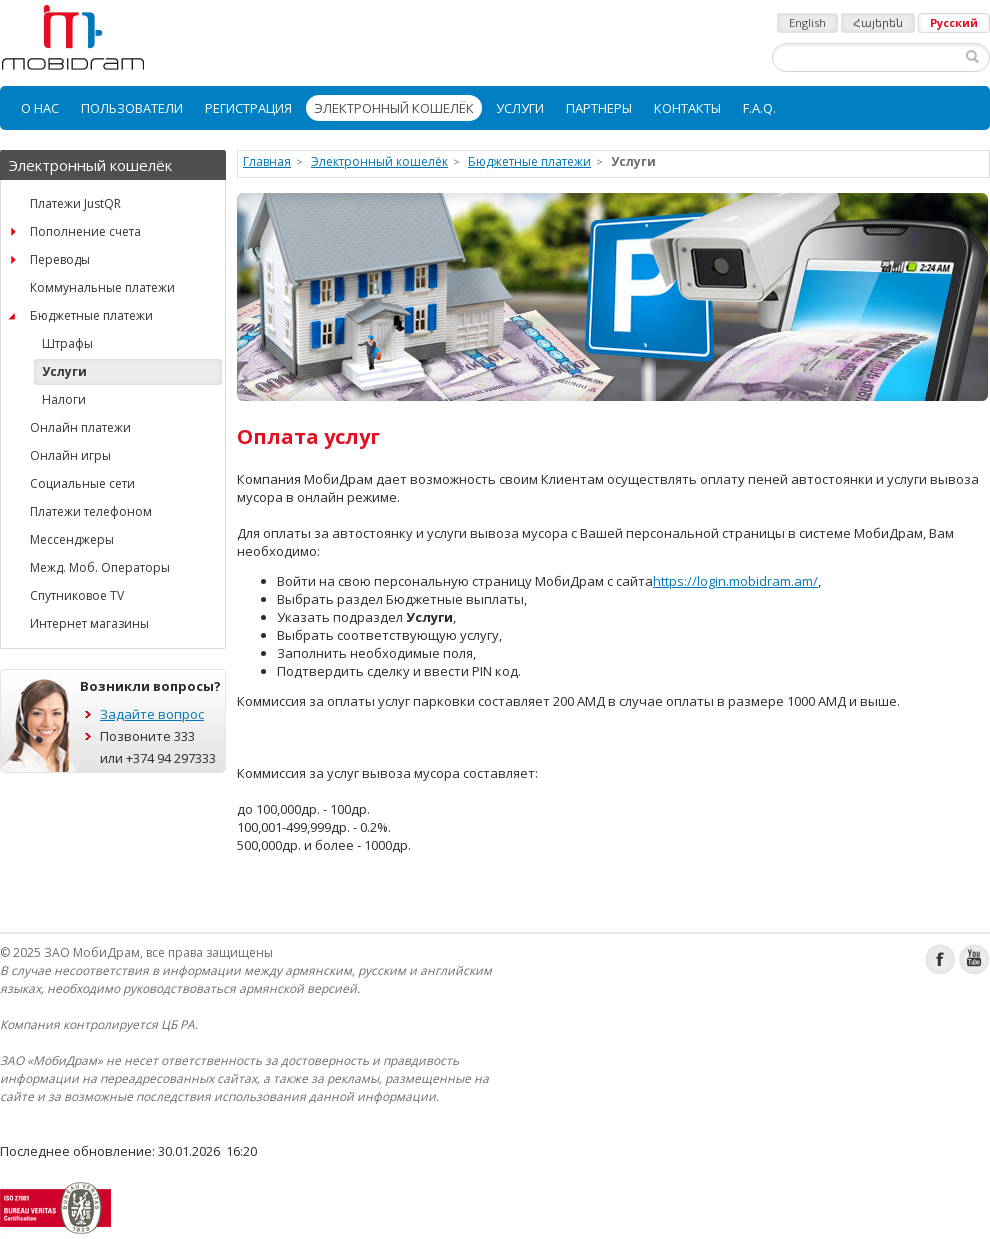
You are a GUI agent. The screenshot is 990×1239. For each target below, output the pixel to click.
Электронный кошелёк (394, 108)
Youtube (974, 959)
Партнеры (599, 108)
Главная (267, 161)
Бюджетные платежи (91, 315)
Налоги (64, 399)
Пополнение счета (85, 231)
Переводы (60, 259)
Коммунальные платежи (102, 287)
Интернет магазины (89, 623)
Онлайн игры (70, 455)
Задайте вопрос (152, 714)
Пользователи (132, 108)
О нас (40, 108)
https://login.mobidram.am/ (735, 581)
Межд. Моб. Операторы (100, 567)
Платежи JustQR (75, 203)
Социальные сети (82, 483)
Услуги (520, 108)
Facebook (940, 959)
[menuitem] (40, 108)
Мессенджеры (72, 539)
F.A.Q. (759, 108)
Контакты (687, 108)
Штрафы (67, 343)
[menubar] (495, 108)
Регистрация (248, 108)
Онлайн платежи (80, 427)
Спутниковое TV (77, 595)
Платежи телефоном (91, 511)
